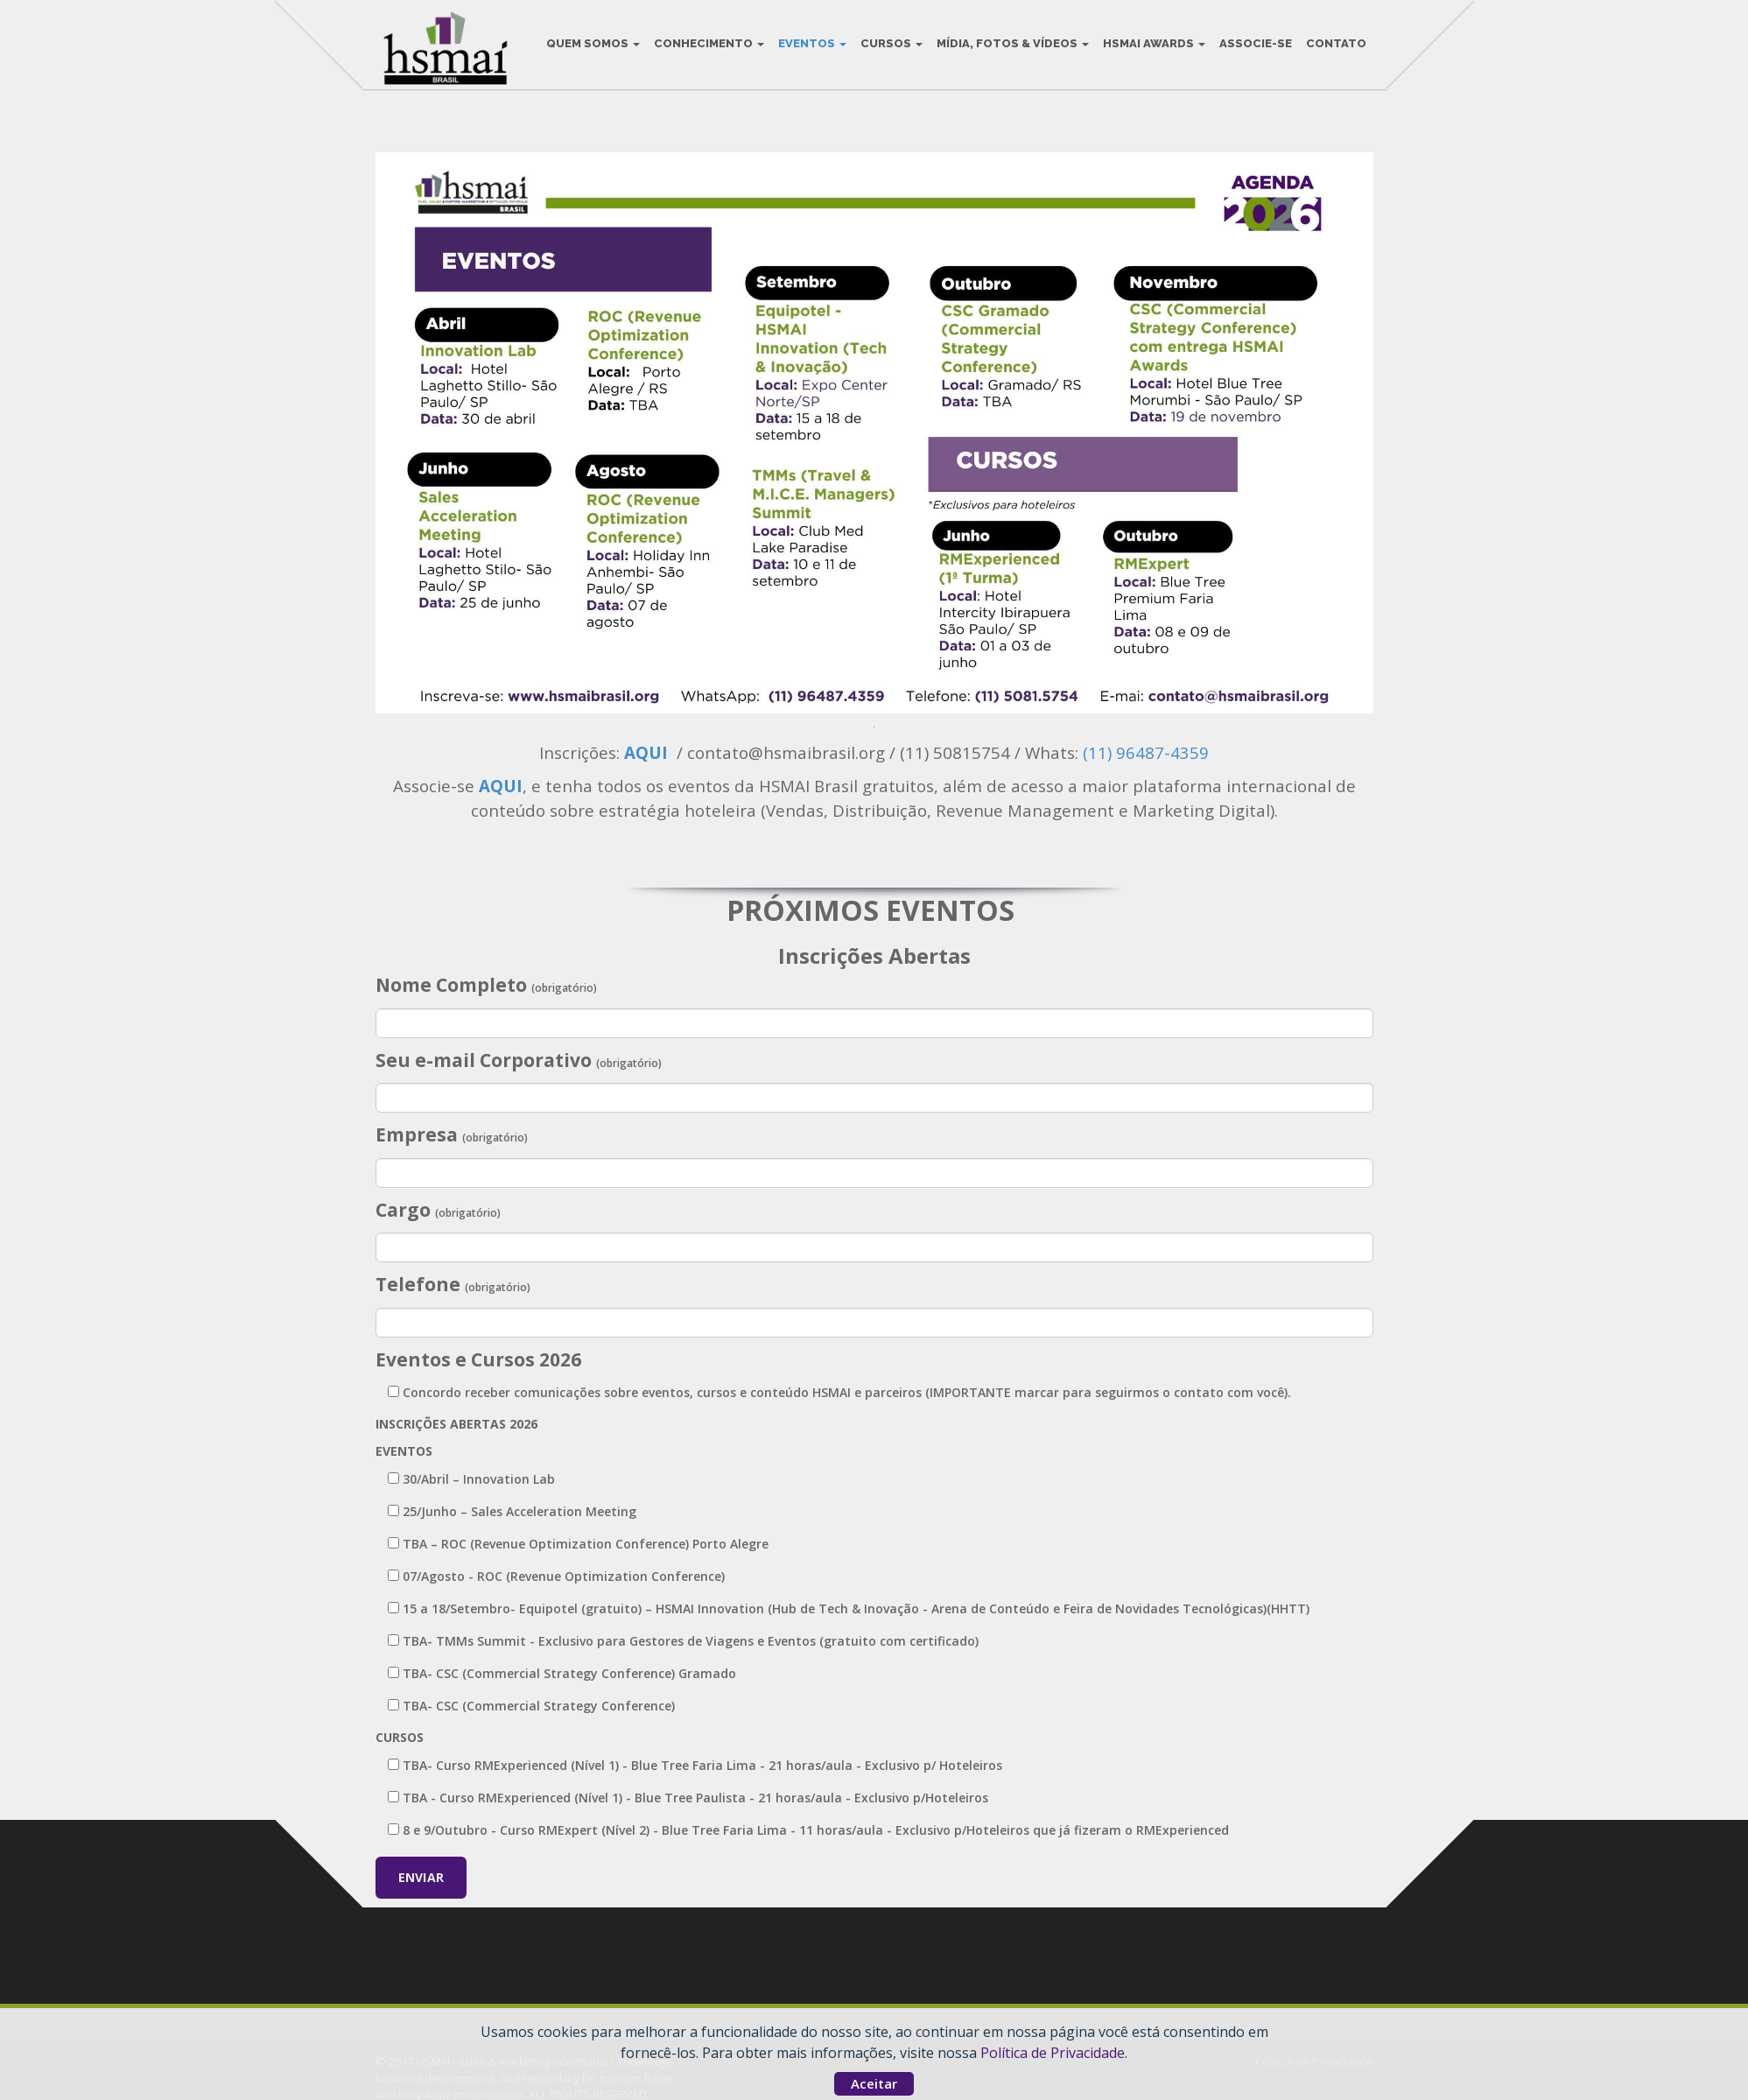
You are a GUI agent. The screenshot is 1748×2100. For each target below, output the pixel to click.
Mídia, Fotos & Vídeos (1010, 43)
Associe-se (1253, 43)
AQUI (648, 752)
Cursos (889, 43)
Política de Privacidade (1052, 2052)
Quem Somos (590, 43)
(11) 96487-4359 (1146, 752)
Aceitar (874, 2083)
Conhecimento (706, 43)
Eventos (810, 43)
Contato (1333, 43)
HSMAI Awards (1151, 43)
